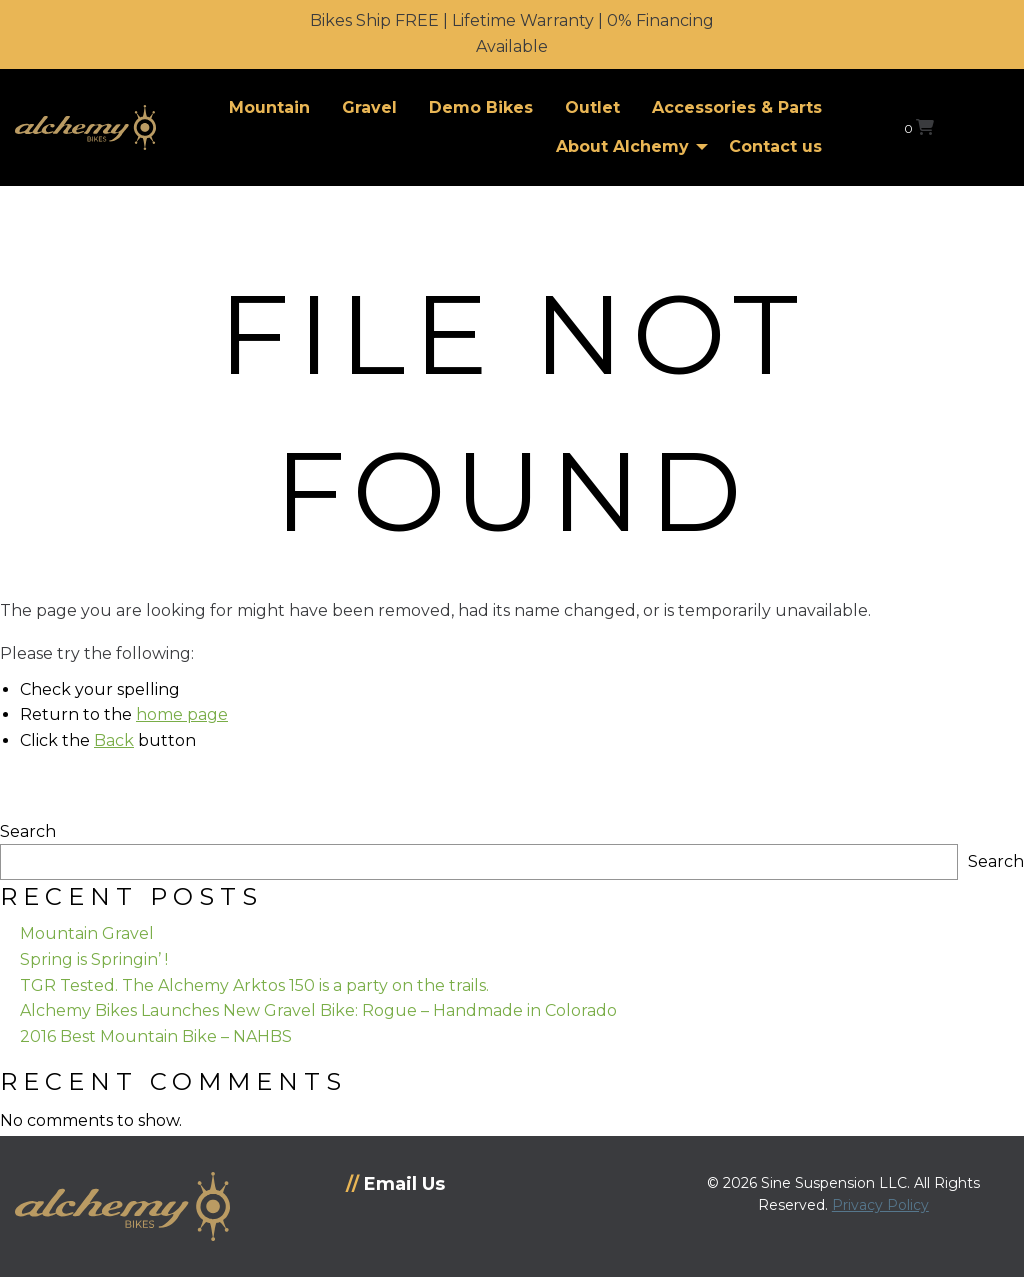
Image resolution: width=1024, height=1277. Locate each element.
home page (182, 714)
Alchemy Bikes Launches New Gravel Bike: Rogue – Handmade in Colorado (318, 1010)
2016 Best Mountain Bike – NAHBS (156, 1036)
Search (28, 831)
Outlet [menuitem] (592, 107)
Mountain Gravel (87, 933)
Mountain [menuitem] (269, 107)
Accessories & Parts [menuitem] (737, 107)
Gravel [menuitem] (369, 107)
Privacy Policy (880, 1205)
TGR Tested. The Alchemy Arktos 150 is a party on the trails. (254, 985)
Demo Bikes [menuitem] (481, 107)
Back (114, 740)
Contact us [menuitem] (775, 146)
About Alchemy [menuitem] (622, 146)
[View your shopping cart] (919, 127)
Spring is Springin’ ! (94, 959)
